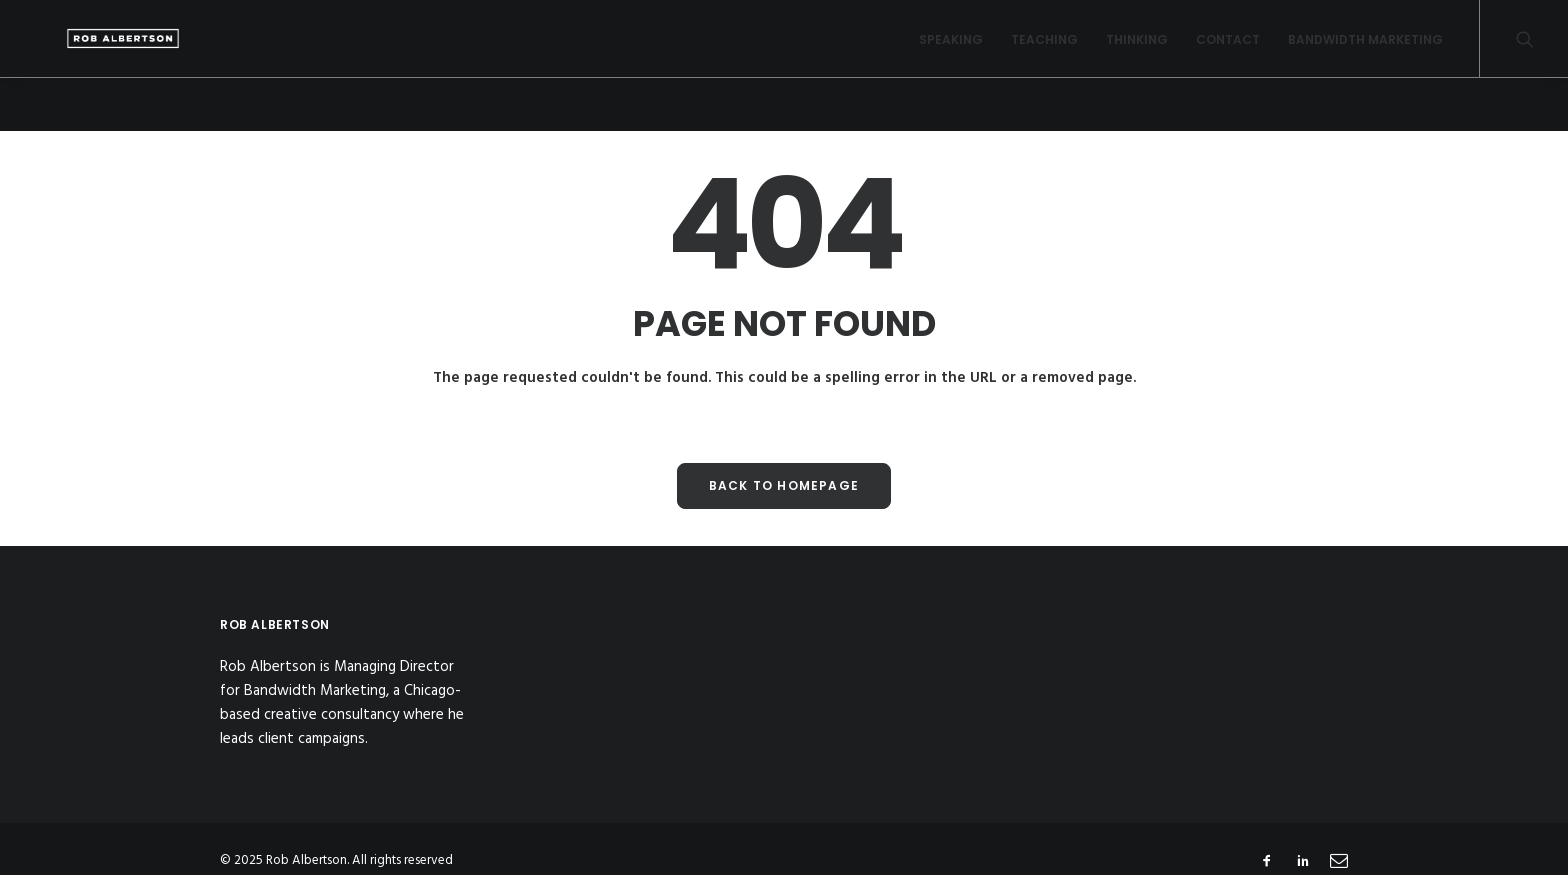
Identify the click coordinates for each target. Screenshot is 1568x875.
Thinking (1137, 50)
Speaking (951, 50)
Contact (1228, 50)
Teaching (1044, 50)
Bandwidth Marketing (1365, 50)
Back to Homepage (784, 484)
